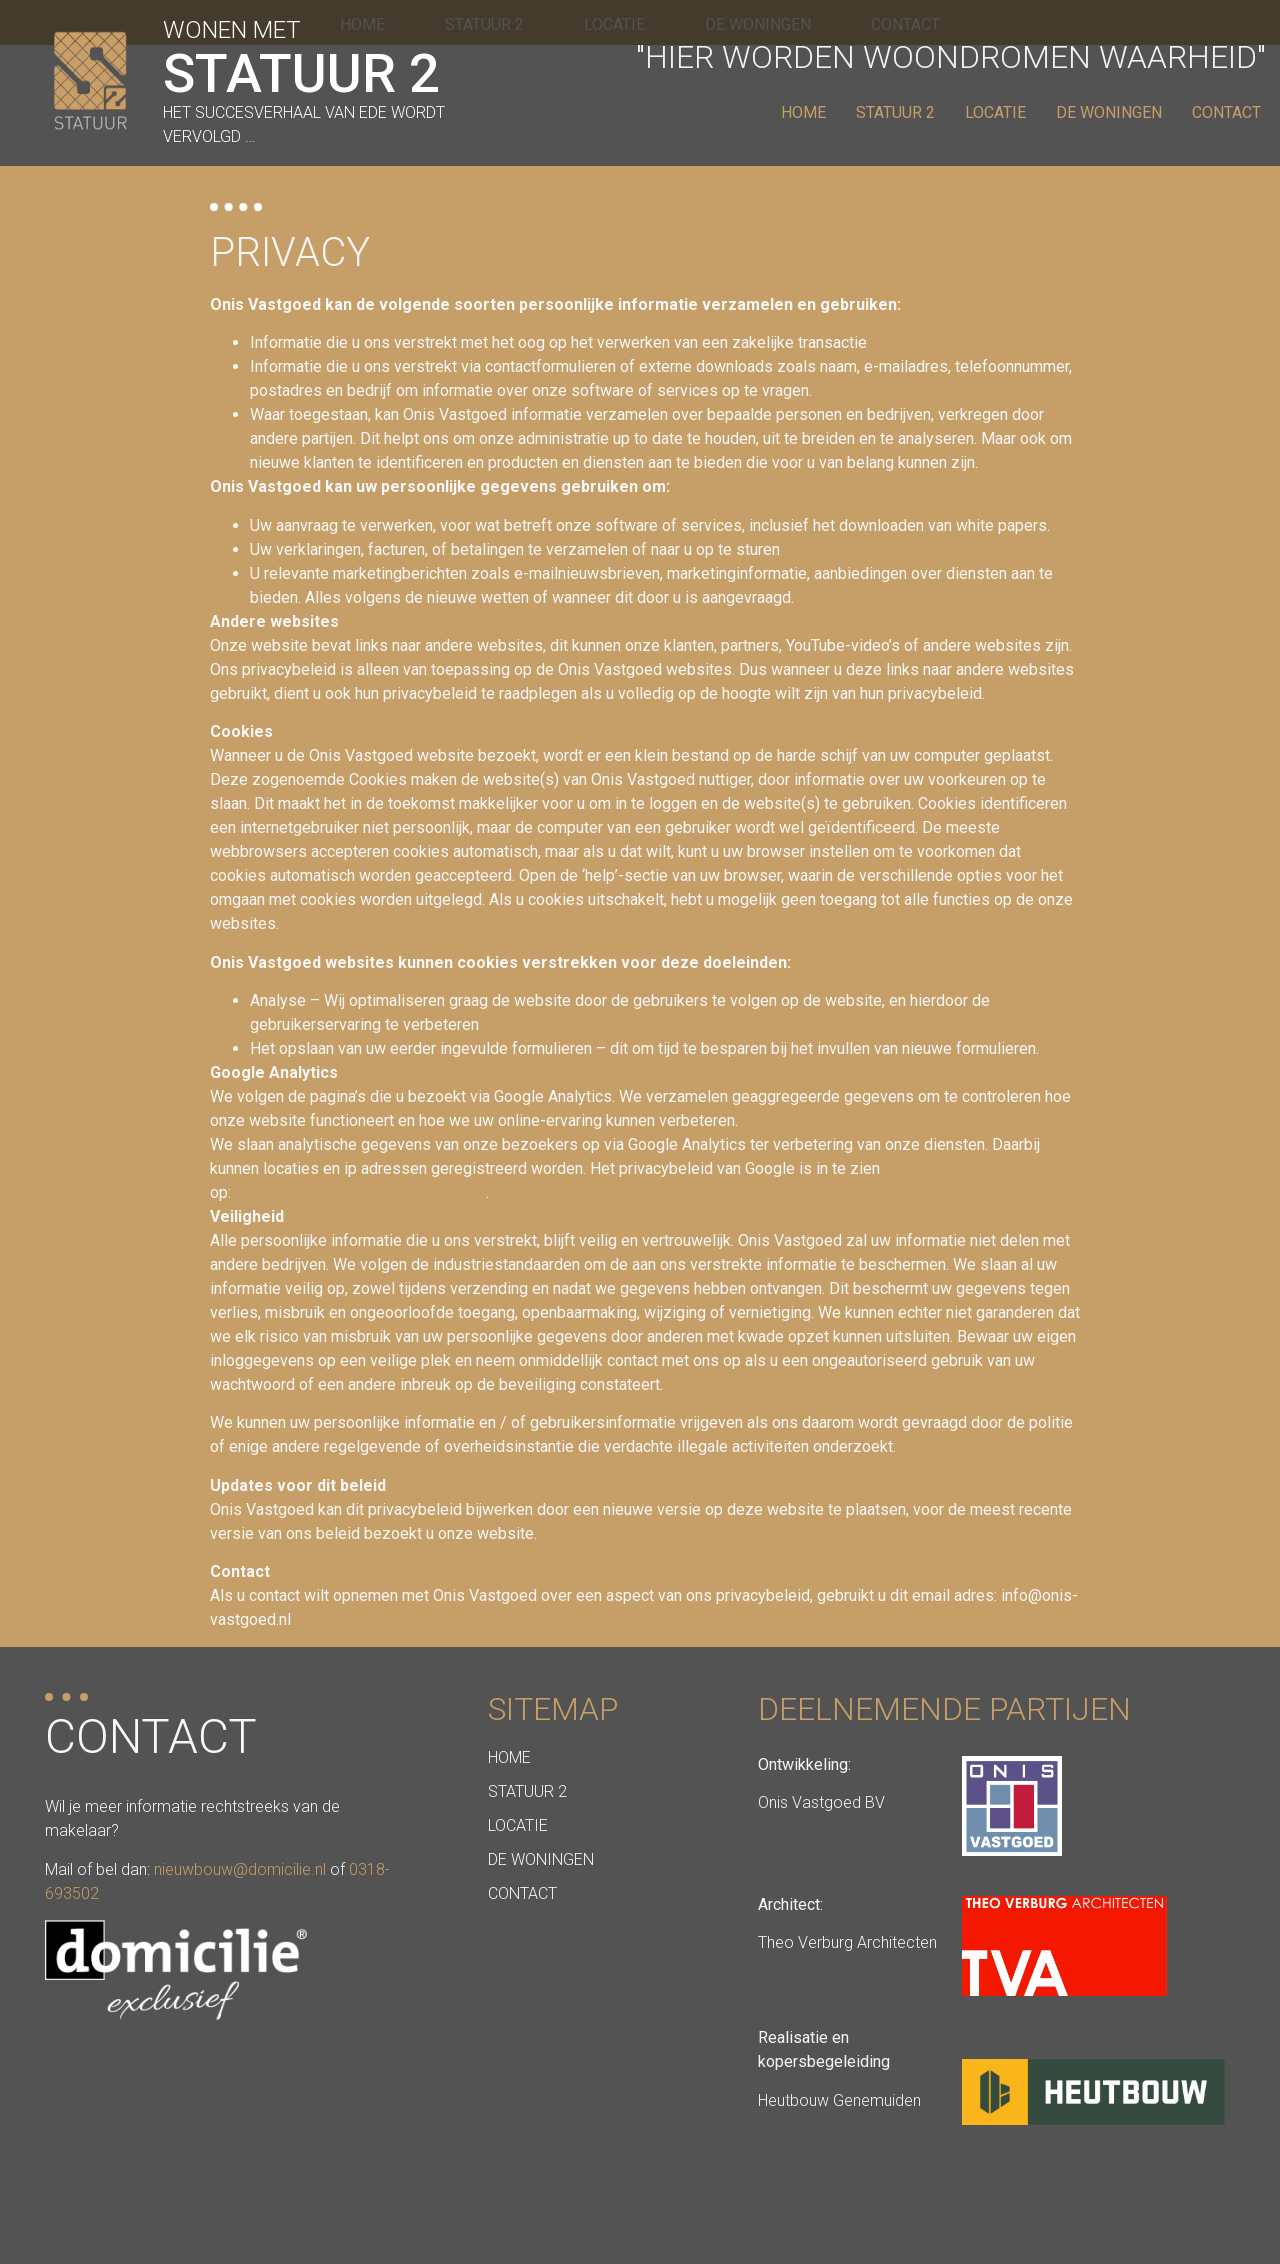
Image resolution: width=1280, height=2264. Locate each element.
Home (803, 112)
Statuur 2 (895, 112)
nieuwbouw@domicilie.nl (240, 1869)
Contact (1226, 112)
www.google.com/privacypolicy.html (360, 1192)
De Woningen (1109, 112)
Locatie (995, 112)
